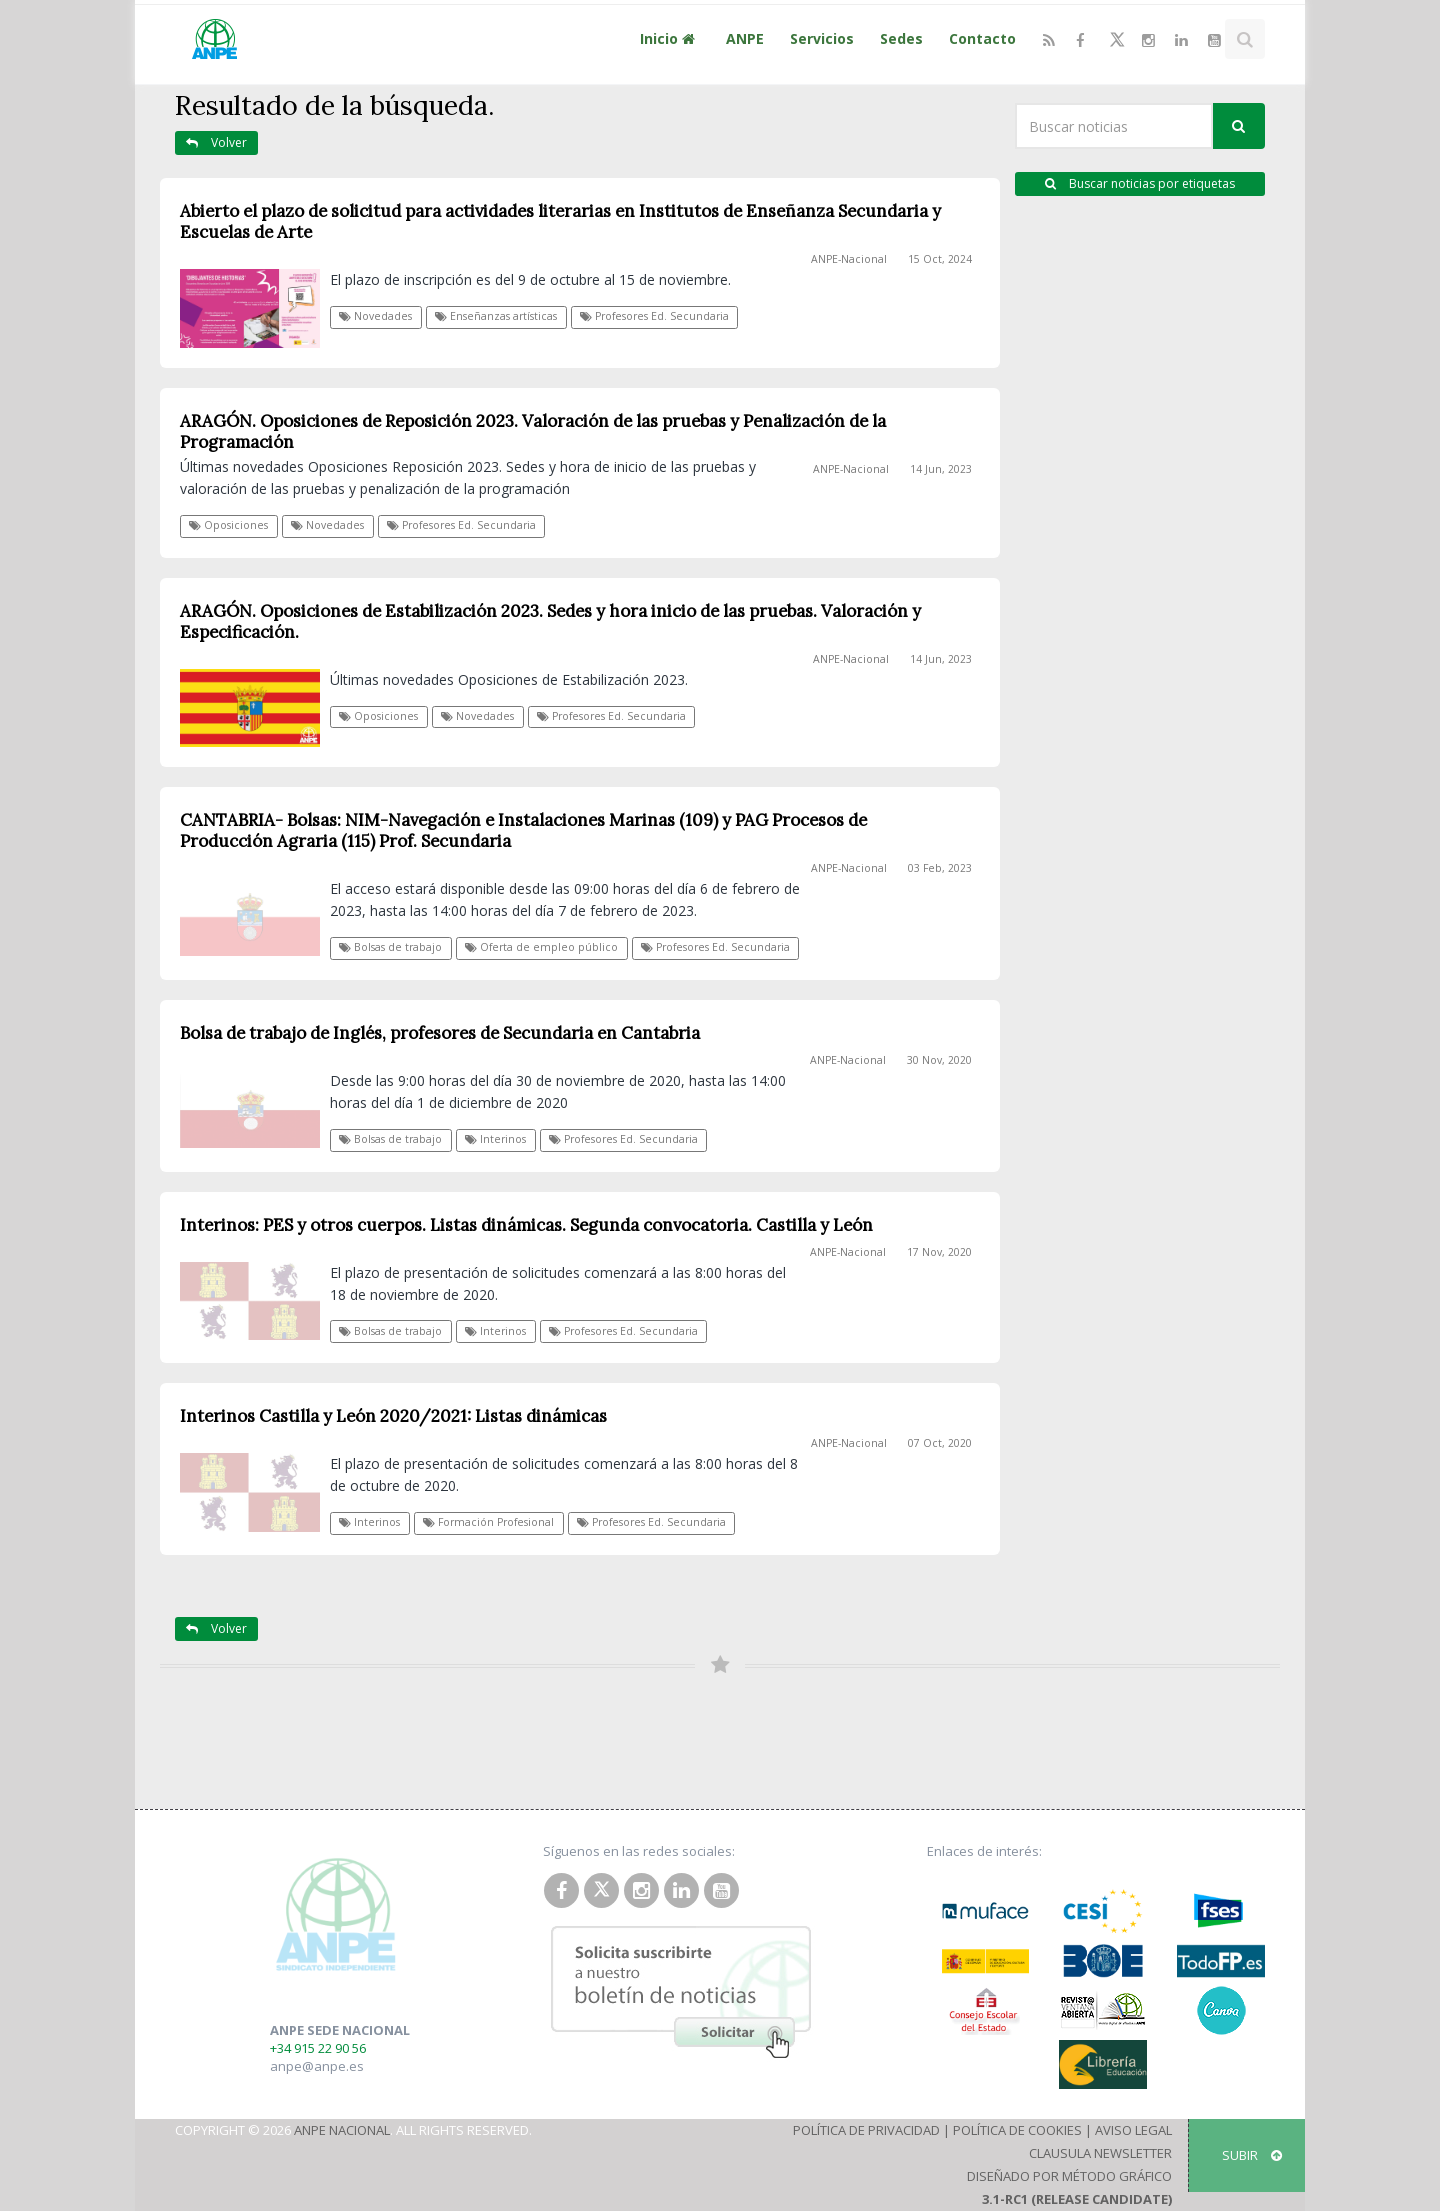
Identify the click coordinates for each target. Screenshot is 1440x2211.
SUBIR (1252, 2155)
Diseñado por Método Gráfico (1069, 2176)
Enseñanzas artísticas (496, 316)
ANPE (745, 38)
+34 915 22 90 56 (318, 2048)
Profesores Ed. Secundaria (654, 316)
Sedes (901, 38)
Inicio (670, 38)
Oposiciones (228, 525)
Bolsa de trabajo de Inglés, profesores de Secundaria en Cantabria (440, 1033)
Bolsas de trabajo (390, 947)
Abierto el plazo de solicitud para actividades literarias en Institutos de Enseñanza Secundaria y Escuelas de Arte (560, 221)
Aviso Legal (1133, 2130)
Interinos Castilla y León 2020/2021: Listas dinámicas (393, 1416)
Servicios (822, 38)
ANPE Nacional (342, 2130)
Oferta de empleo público (541, 947)
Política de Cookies (1017, 2130)
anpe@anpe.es (317, 2066)
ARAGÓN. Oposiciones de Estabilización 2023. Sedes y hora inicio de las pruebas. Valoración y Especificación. (550, 621)
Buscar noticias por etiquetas (1140, 183)
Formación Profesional (488, 1522)
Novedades (375, 316)
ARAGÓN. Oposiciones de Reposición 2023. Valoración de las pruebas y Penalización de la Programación (533, 431)
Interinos (495, 1139)
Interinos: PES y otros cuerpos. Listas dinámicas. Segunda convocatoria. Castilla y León (526, 1225)
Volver (216, 142)
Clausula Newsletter (1100, 2153)
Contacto (982, 38)
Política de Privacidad (866, 2130)
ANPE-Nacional (849, 259)
